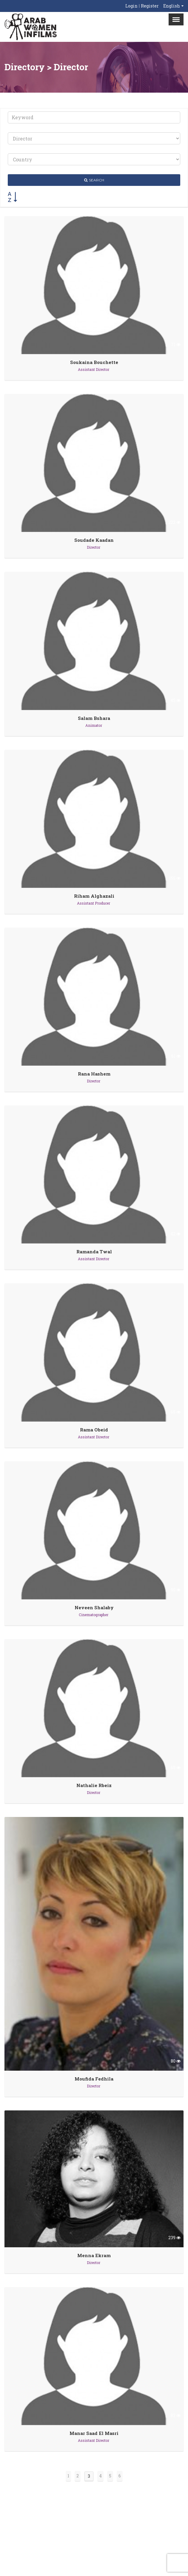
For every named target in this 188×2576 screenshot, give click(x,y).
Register (150, 6)
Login (131, 6)
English (171, 6)
